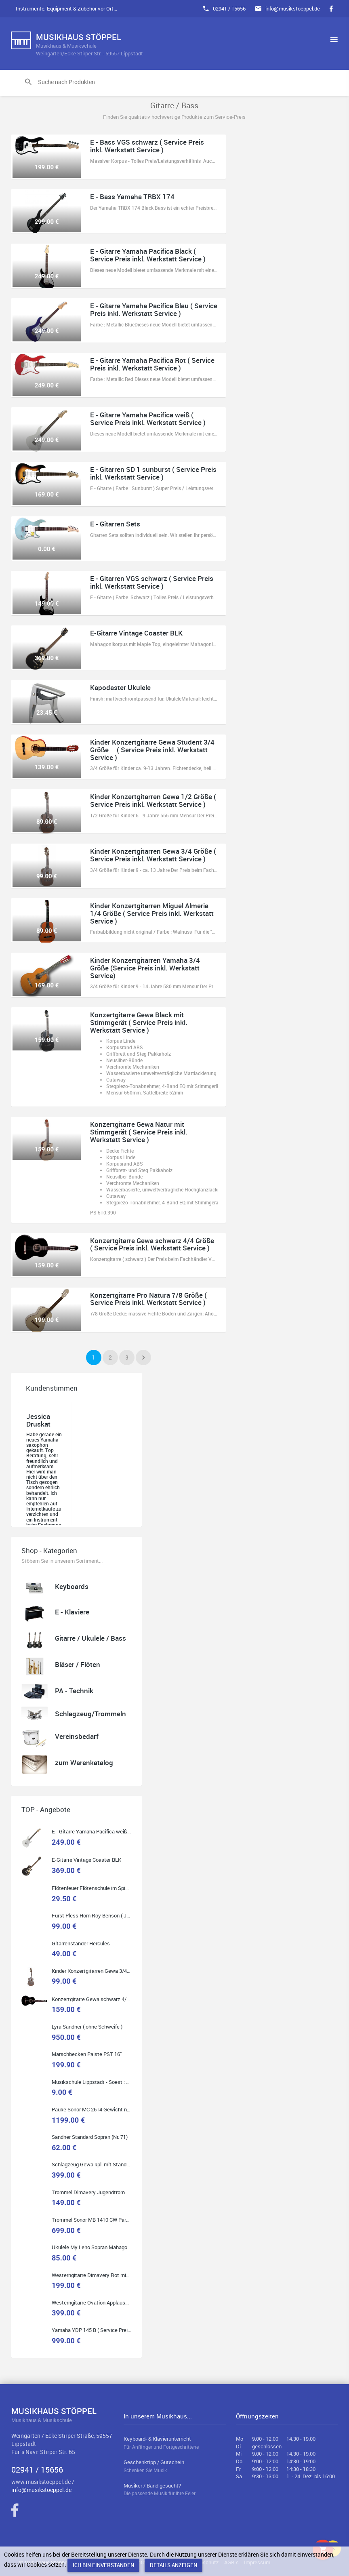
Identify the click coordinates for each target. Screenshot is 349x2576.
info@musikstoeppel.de (292, 8)
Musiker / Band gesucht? (175, 2489)
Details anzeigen (173, 2565)
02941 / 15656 (229, 8)
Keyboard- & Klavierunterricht (175, 2442)
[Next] (143, 1357)
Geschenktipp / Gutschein (175, 2466)
